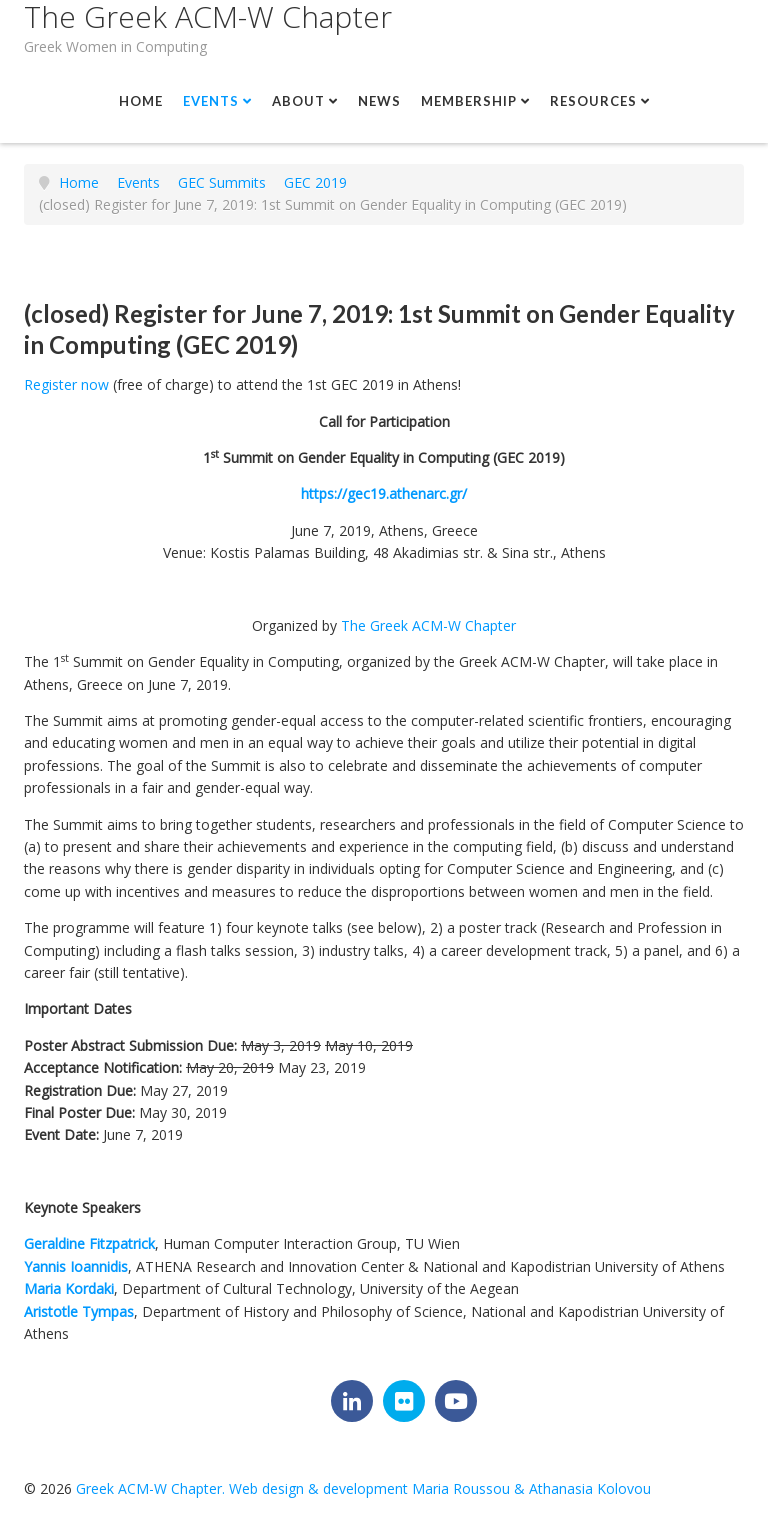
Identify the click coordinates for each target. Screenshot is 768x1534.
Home (141, 101)
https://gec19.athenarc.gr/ (384, 493)
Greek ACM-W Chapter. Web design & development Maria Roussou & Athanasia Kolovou (363, 1488)
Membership (469, 101)
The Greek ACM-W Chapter (208, 16)
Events (211, 101)
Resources (593, 101)
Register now (66, 384)
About (298, 101)
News (379, 101)
